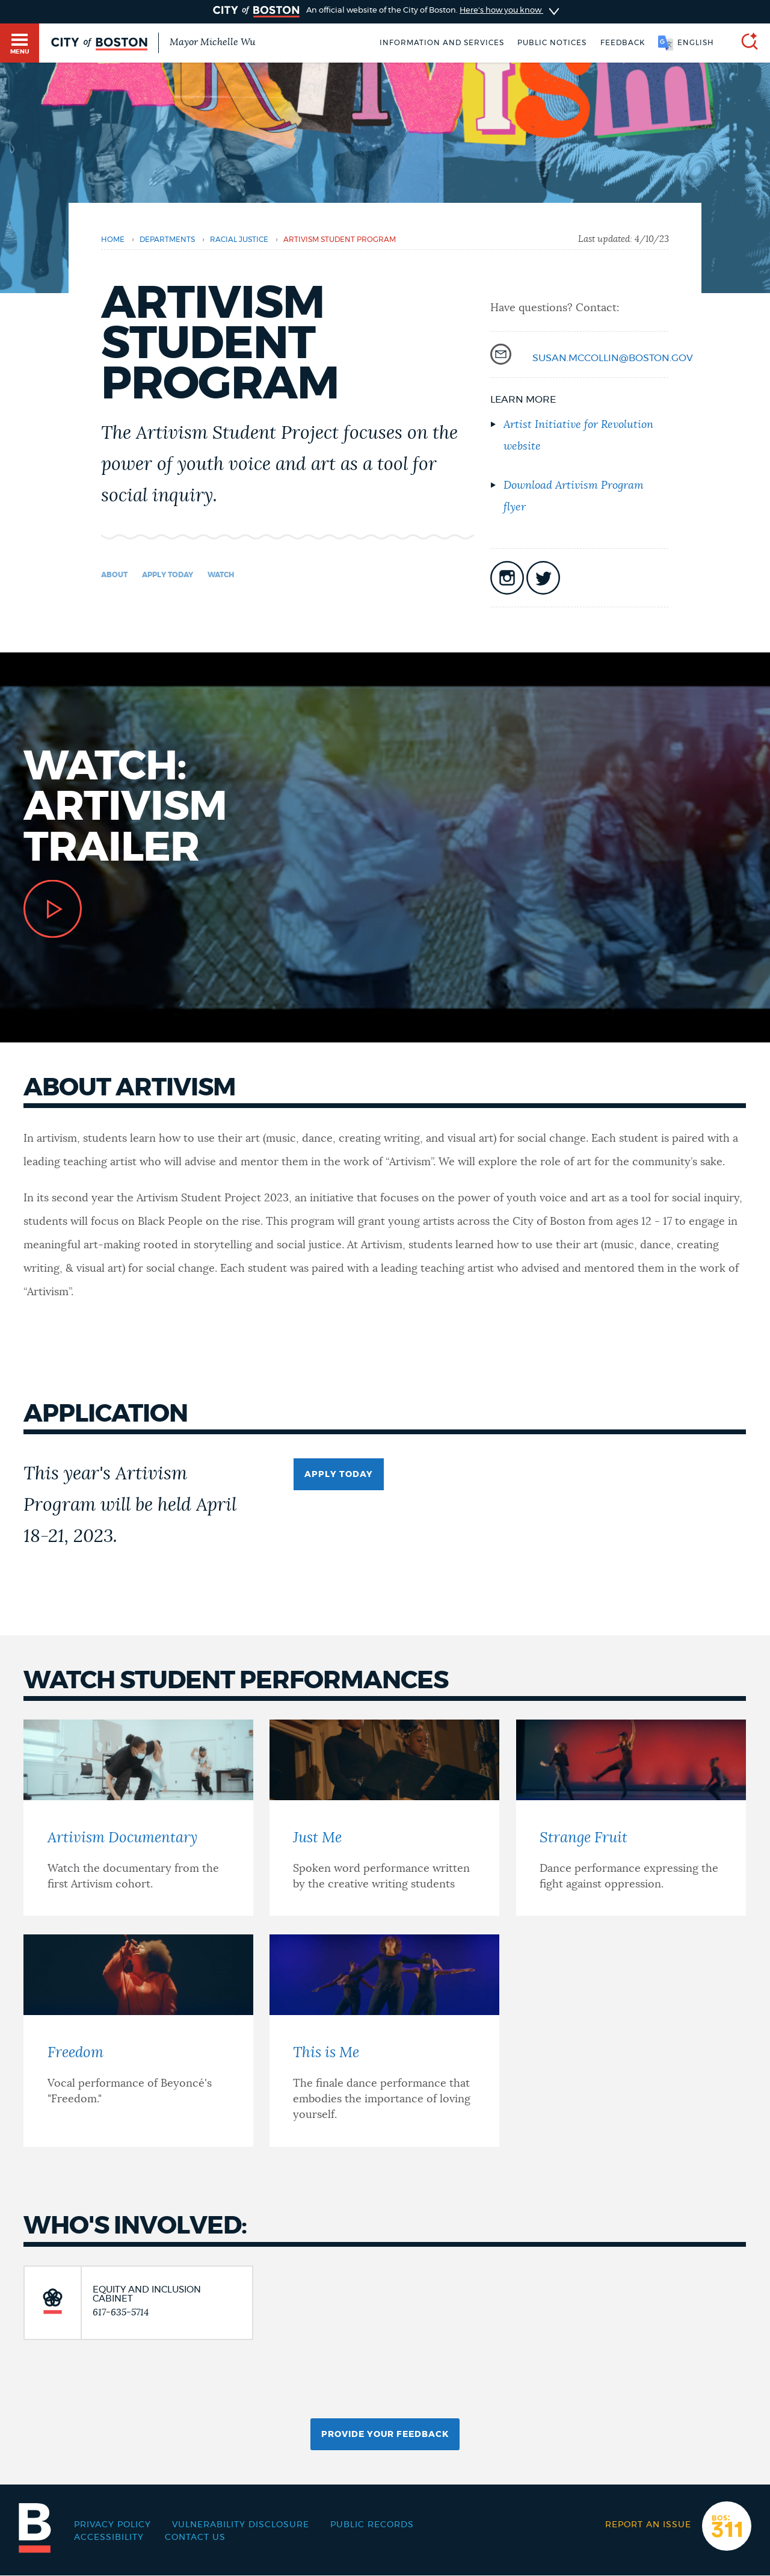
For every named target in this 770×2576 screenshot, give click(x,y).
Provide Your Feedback (385, 2434)
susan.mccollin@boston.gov (612, 358)
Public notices (552, 42)
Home (113, 239)
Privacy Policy (112, 2525)
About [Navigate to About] (114, 574)
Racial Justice (239, 239)
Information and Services (442, 42)
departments (167, 239)
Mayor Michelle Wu (212, 42)
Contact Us (195, 2537)
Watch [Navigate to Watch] (221, 574)
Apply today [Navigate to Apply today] (167, 574)
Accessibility (109, 2537)
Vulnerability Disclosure (240, 2525)
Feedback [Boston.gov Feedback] (622, 42)
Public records (372, 2525)
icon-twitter (543, 578)
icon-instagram (507, 578)
